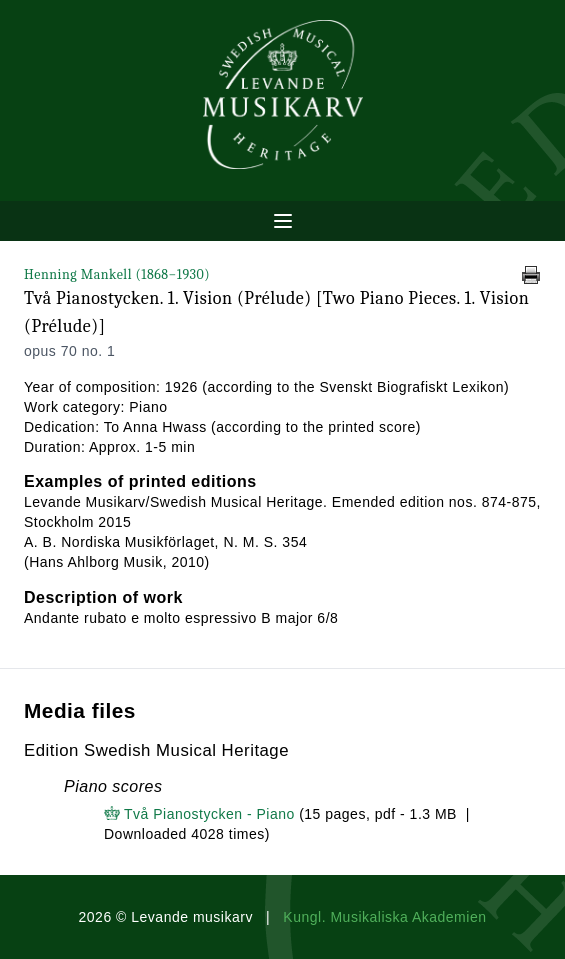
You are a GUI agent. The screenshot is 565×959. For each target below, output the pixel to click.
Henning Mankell (117, 274)
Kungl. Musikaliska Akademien (384, 917)
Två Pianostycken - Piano (209, 814)
